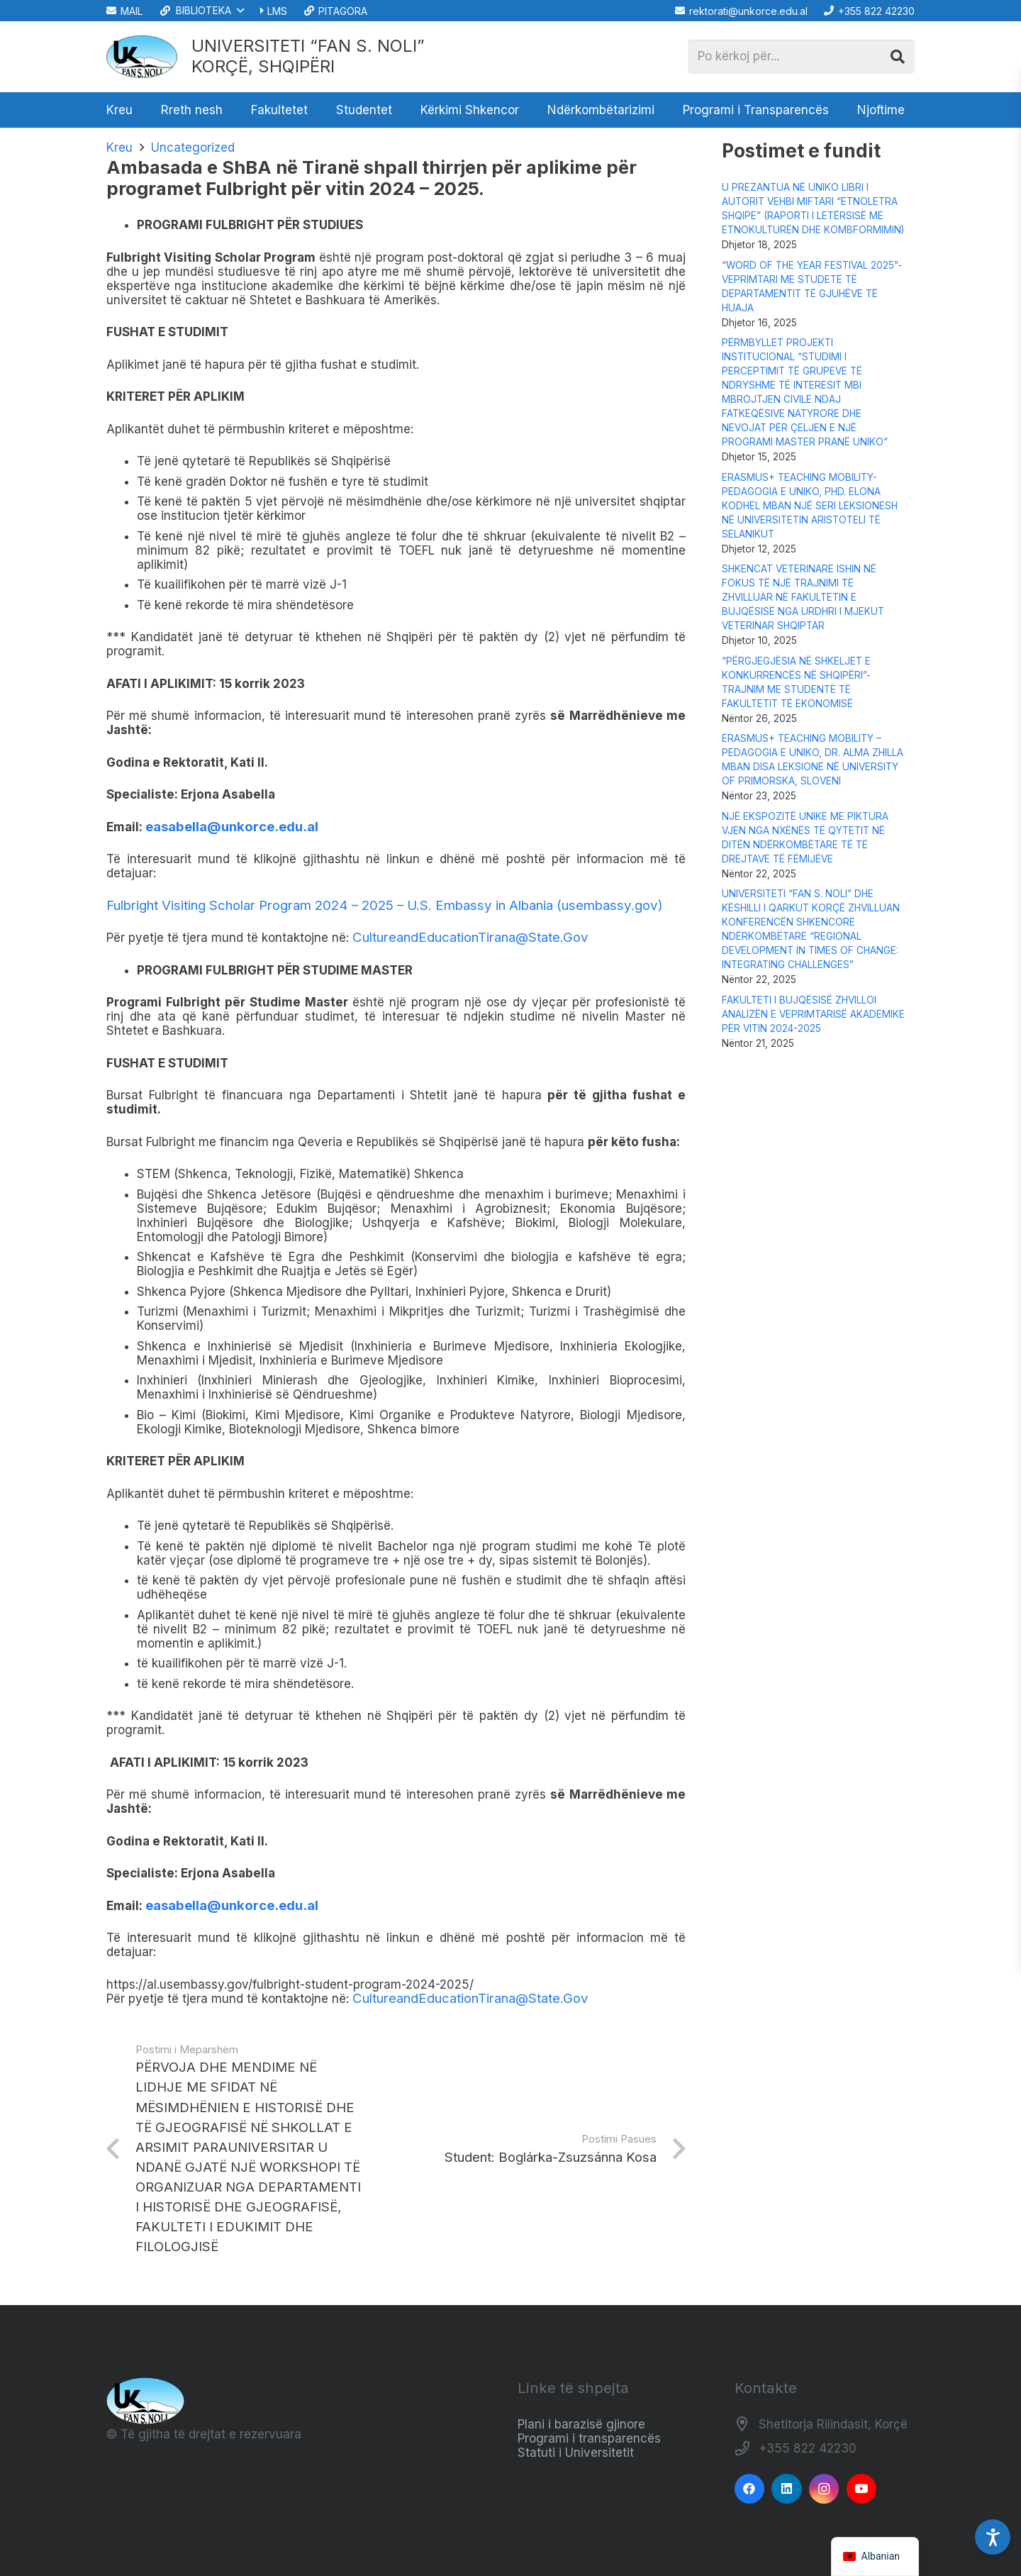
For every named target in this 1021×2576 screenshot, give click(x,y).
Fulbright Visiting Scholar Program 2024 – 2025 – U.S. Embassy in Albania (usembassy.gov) (384, 905)
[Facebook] (750, 2489)
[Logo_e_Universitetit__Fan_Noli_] (141, 56)
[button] (201, 11)
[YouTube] (862, 2489)
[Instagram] (824, 2489)
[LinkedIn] (786, 2489)
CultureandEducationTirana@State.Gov (470, 937)
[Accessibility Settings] (992, 2537)
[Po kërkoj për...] (801, 57)
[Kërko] (898, 57)
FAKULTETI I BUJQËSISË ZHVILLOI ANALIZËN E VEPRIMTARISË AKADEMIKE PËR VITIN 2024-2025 (813, 1014)
